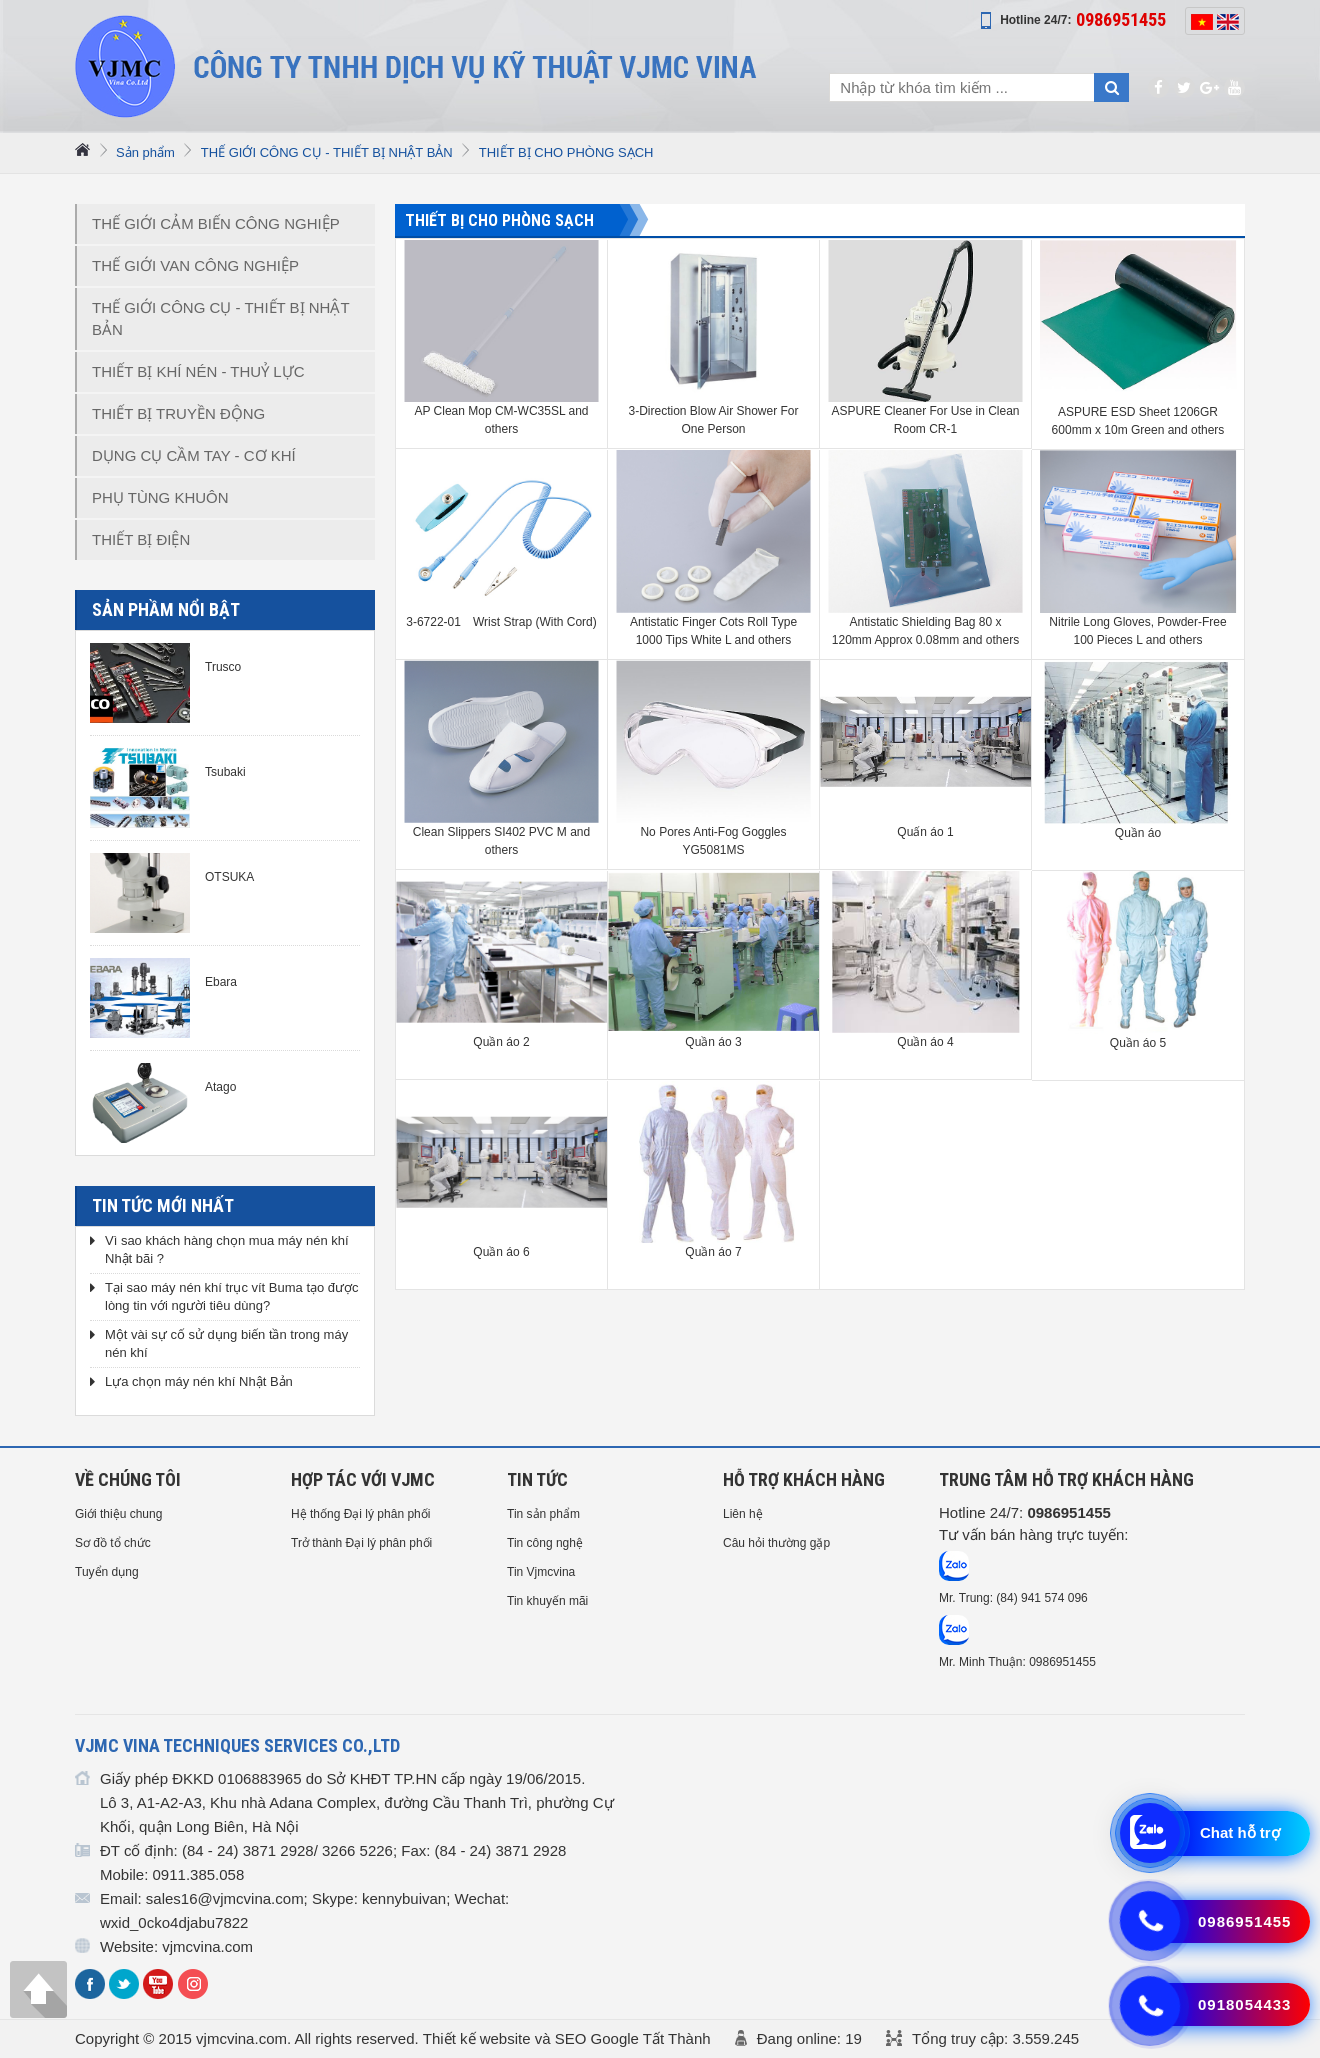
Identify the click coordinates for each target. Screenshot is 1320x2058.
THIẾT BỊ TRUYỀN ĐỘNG (178, 413)
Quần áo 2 (501, 1042)
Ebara (221, 982)
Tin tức (537, 1479)
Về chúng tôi (128, 1479)
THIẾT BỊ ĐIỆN (141, 539)
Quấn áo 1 (925, 832)
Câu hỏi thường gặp (776, 1543)
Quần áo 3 (713, 1042)
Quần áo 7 (713, 1252)
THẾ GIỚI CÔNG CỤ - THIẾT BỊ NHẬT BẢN (327, 152)
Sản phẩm (145, 152)
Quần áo (1138, 833)
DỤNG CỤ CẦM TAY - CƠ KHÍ (194, 455)
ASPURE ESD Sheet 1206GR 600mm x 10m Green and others (1138, 421)
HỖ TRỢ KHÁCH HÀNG (804, 1479)
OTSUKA (229, 877)
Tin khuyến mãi (547, 1601)
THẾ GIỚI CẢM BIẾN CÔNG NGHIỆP (216, 223)
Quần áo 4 (925, 1042)
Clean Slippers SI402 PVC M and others (501, 841)
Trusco (223, 667)
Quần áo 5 (1138, 1043)
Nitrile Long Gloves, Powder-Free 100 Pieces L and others (1137, 631)
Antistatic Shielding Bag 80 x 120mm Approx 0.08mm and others (925, 631)
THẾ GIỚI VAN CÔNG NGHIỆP (195, 265)
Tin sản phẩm (543, 1514)
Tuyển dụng (107, 1572)
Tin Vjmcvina (541, 1572)
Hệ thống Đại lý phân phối (360, 1514)
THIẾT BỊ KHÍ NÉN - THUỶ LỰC (198, 371)
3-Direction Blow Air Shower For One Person (713, 420)
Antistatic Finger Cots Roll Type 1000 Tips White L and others (713, 631)
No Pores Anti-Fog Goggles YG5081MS (713, 841)
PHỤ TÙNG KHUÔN (160, 497)
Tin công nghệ (545, 1543)
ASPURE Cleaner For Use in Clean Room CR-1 (925, 420)
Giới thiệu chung (118, 1514)
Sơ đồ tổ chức (113, 1543)
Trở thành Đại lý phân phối (361, 1543)
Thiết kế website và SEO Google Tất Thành (567, 2038)
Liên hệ (743, 1514)
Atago (220, 1087)
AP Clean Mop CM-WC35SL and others (501, 420)
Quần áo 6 (501, 1252)
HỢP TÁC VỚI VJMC (363, 1479)
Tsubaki (225, 772)
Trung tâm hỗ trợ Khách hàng (1066, 1479)
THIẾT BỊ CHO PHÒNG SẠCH (566, 152)
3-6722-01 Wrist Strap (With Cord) (501, 622)
